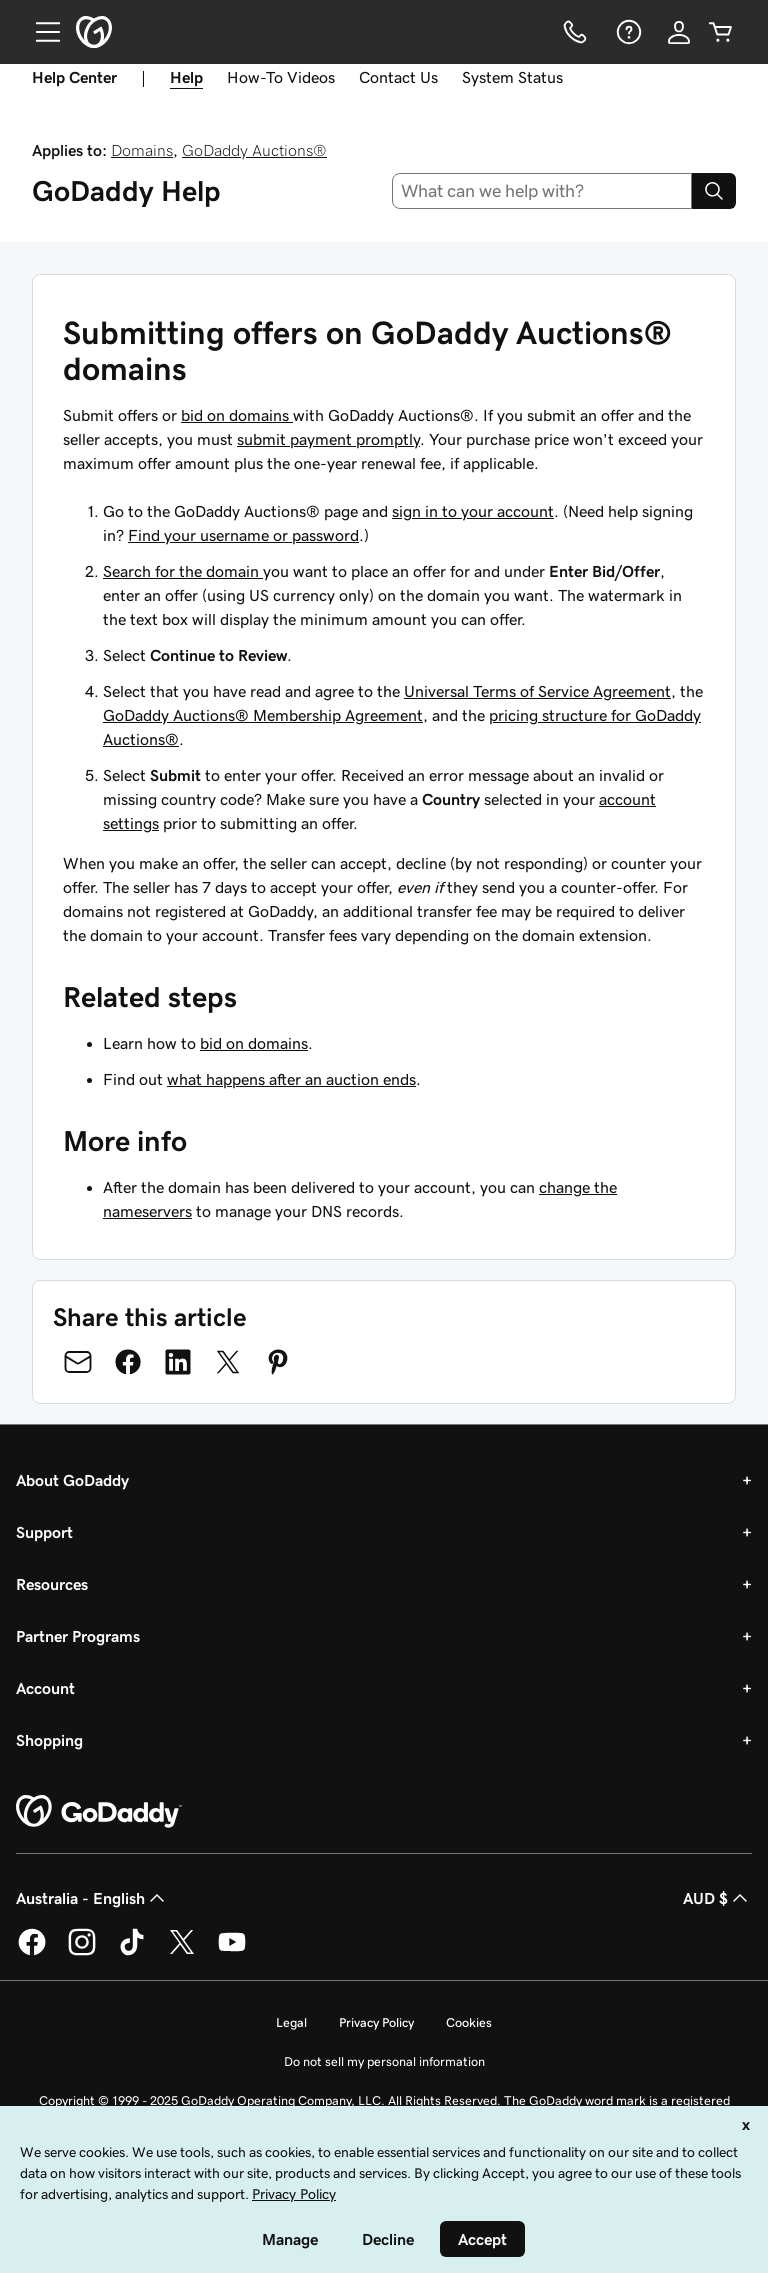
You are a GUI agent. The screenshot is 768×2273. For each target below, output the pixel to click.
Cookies (469, 2022)
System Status (512, 77)
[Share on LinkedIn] (178, 1362)
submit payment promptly (328, 439)
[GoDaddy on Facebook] (32, 1952)
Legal (291, 2022)
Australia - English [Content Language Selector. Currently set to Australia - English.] (92, 1898)
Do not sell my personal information (384, 2061)
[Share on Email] (78, 1362)
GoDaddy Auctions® (254, 150)
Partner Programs (78, 1636)
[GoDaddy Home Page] (99, 1812)
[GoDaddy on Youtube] (232, 1952)
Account (45, 1688)
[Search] (714, 191)
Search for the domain (183, 571)
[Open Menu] (40, 32)
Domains (142, 150)
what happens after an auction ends (291, 1079)
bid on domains (237, 415)
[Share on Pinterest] (278, 1362)
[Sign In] (679, 32)
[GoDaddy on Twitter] (182, 1952)
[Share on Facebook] (128, 1362)
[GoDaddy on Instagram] (82, 1952)
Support (44, 1532)
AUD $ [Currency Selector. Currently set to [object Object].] (717, 1898)
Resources (52, 1584)
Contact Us (398, 77)
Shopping (49, 1740)
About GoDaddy (72, 1480)
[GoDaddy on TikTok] (132, 1952)
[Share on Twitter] (228, 1362)
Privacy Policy (376, 2022)
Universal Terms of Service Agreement (537, 691)
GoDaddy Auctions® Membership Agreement (263, 715)
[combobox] (542, 191)
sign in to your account (473, 511)
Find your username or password (243, 535)
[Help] (627, 32)
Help (186, 77)
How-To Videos (281, 77)
